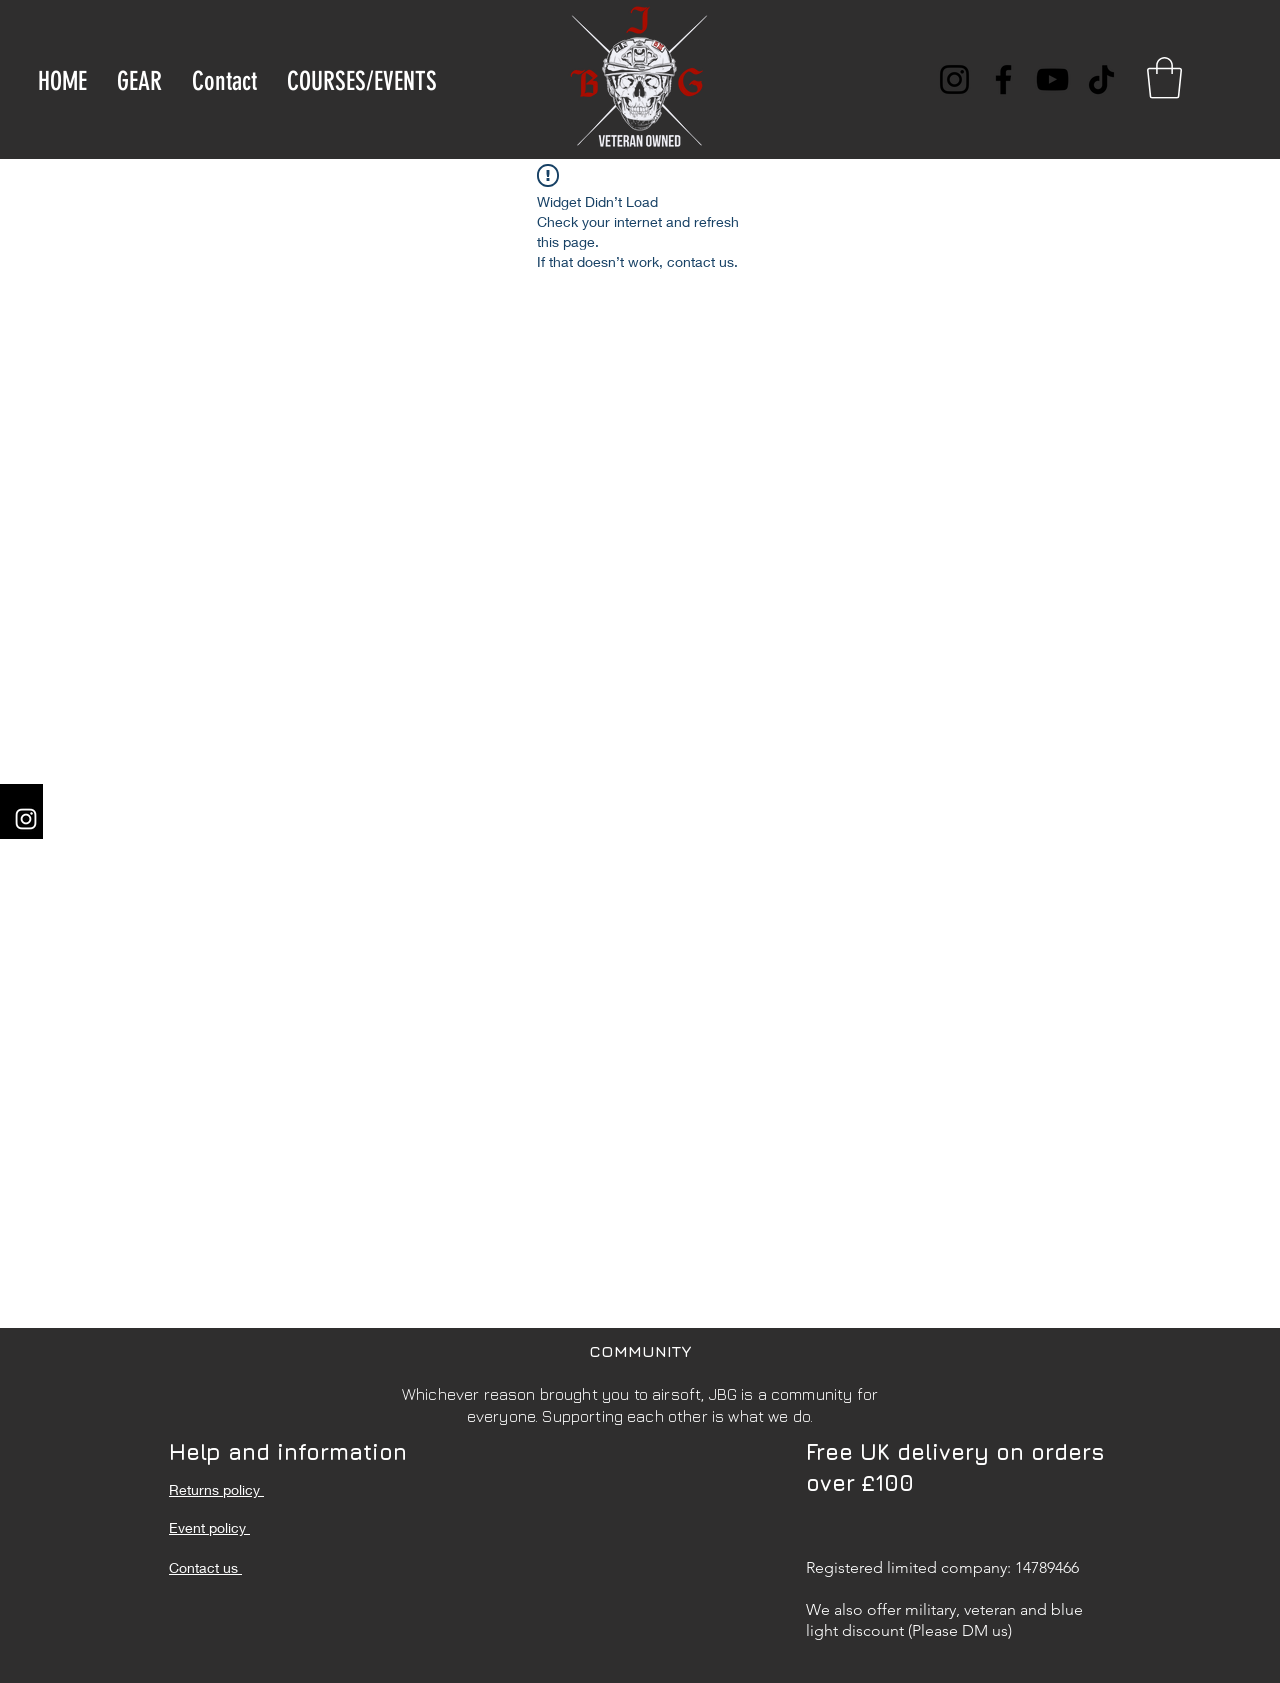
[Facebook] (1003, 79)
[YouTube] (1052, 79)
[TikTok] (1101, 79)
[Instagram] (954, 79)
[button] (1164, 78)
